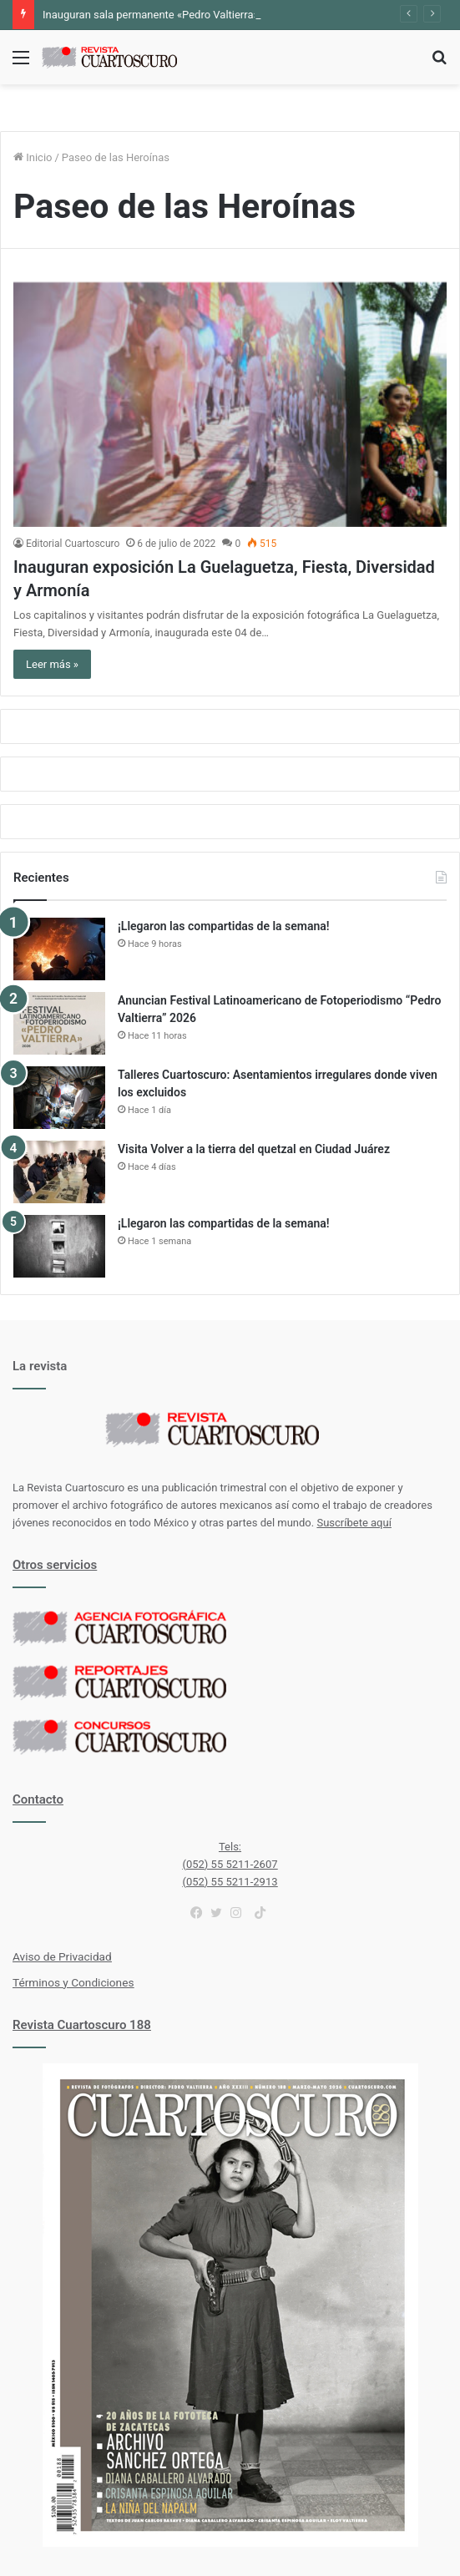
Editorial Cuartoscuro (72, 543)
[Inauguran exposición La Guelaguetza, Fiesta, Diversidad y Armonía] (230, 404)
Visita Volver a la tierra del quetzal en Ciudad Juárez (254, 1149)
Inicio (32, 157)
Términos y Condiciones (73, 1982)
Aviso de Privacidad (62, 1956)
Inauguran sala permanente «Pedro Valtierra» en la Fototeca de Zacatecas (220, 14)
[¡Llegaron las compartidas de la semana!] (59, 949)
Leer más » (52, 664)
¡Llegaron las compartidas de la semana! (224, 926)
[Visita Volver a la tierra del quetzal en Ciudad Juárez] (59, 1172)
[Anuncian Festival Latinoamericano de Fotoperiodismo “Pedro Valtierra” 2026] (59, 1023)
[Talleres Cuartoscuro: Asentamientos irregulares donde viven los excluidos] (59, 1097)
